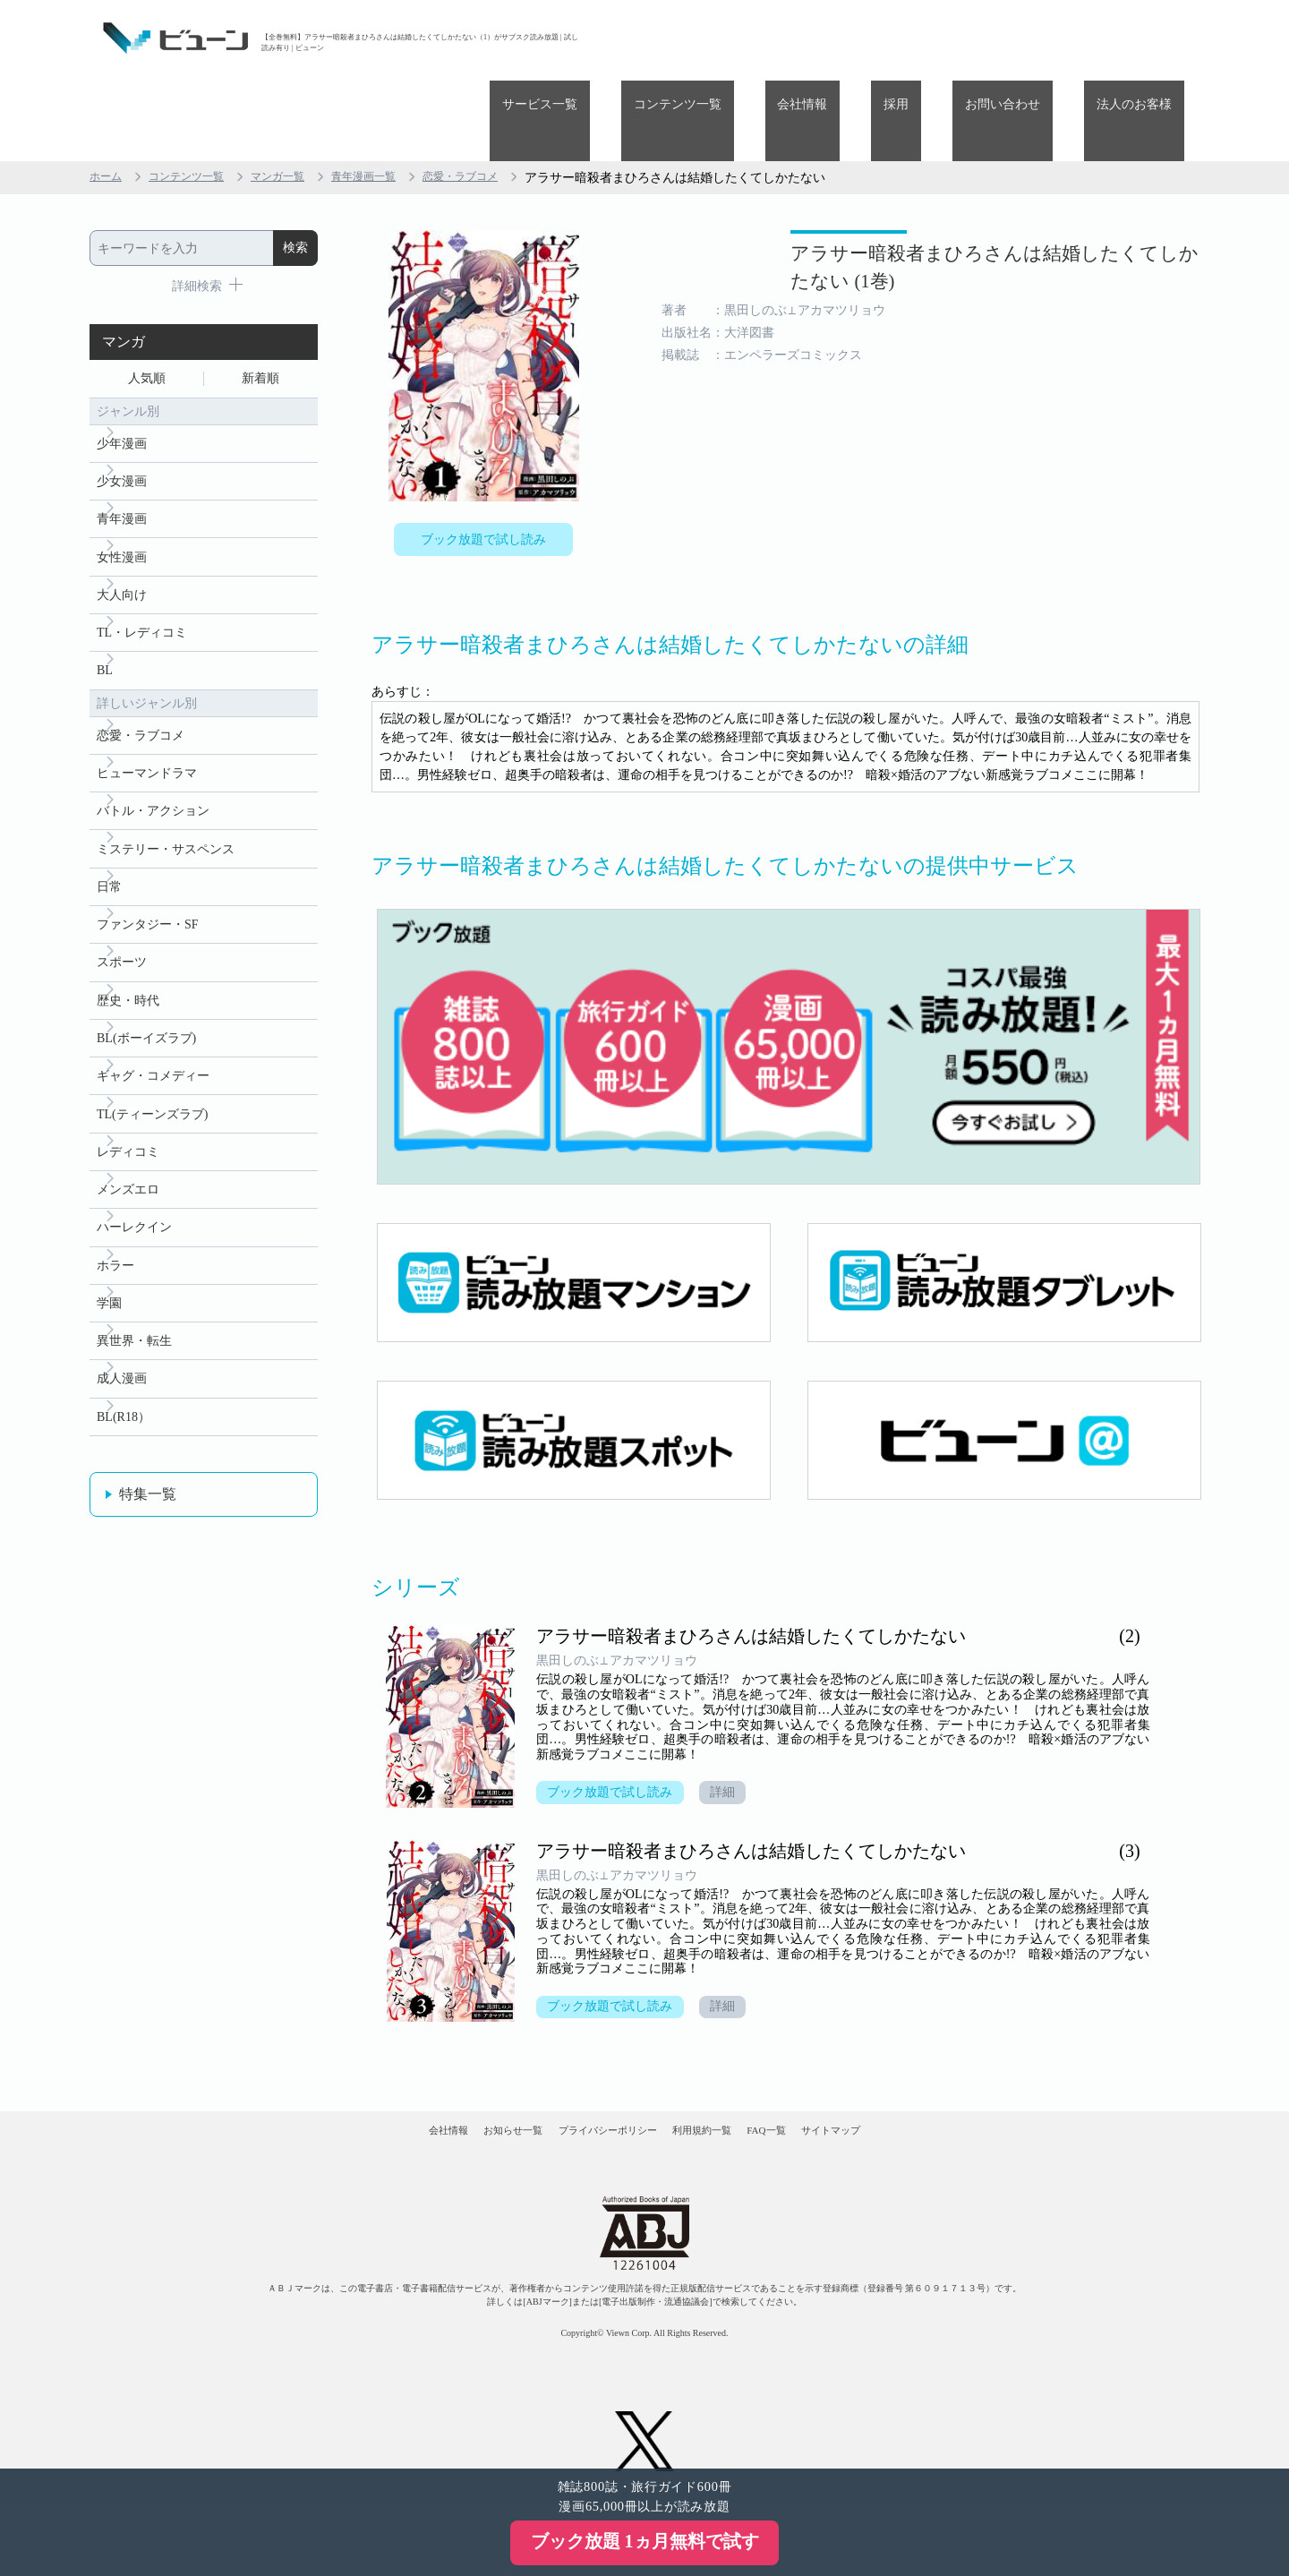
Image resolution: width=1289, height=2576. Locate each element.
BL (105, 618)
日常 (109, 851)
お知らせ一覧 (457, 2081)
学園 (109, 1304)
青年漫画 (122, 453)
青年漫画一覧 (395, 97)
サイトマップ (920, 2081)
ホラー (115, 1263)
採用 (958, 38)
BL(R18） (123, 1427)
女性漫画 (122, 494)
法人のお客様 (1146, 38)
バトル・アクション (153, 768)
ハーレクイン (134, 1221)
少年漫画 (122, 371)
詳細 (732, 1729)
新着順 (260, 301)
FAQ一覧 (821, 2081)
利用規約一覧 (721, 2081)
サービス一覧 (676, 38)
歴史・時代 (128, 974)
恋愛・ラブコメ (504, 97)
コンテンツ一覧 (789, 38)
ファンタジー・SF (148, 892)
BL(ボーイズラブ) (146, 1016)
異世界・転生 (134, 1345)
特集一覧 (147, 1506)
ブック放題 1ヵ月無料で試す (645, 2541)
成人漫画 (122, 1386)
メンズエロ (128, 1180)
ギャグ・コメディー (153, 1057)
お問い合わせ (1040, 38)
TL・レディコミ (142, 577)
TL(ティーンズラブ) (152, 1098)
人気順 (147, 301)
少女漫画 (122, 412)
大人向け (122, 536)
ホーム (108, 97)
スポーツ (122, 933)
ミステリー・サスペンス (166, 810)
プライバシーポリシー (590, 2081)
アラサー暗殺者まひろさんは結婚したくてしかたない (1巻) (918, 204)
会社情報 (890, 38)
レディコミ (128, 1139)
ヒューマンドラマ (147, 727)
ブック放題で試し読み (483, 463)
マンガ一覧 (300, 97)
